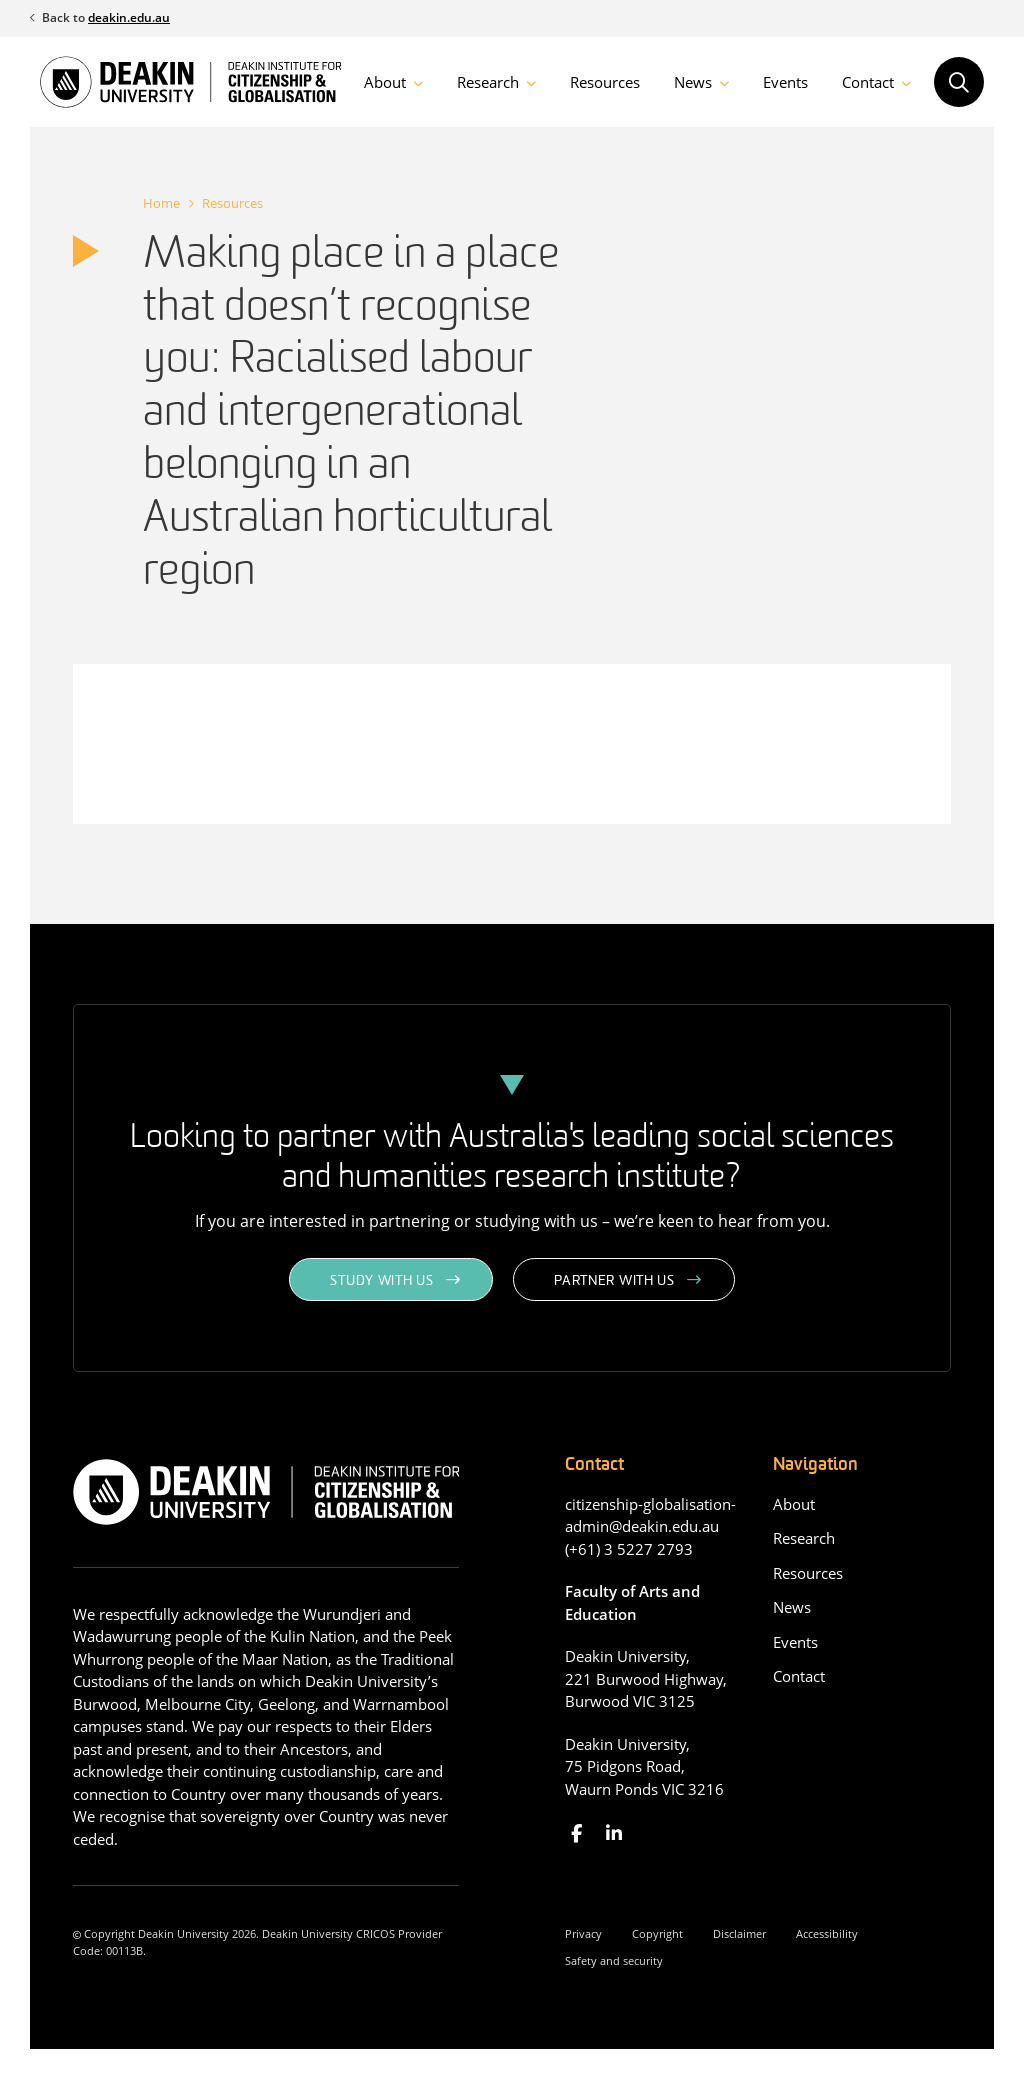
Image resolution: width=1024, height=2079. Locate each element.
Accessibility (827, 1933)
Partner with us (614, 1281)
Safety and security (614, 1960)
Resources (605, 82)
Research (488, 82)
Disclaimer (739, 1933)
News (693, 82)
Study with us (381, 1281)
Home (161, 203)
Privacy (583, 1933)
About (385, 82)
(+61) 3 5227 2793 (629, 1549)
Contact (868, 82)
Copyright (657, 1933)
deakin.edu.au (129, 17)
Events (785, 82)
